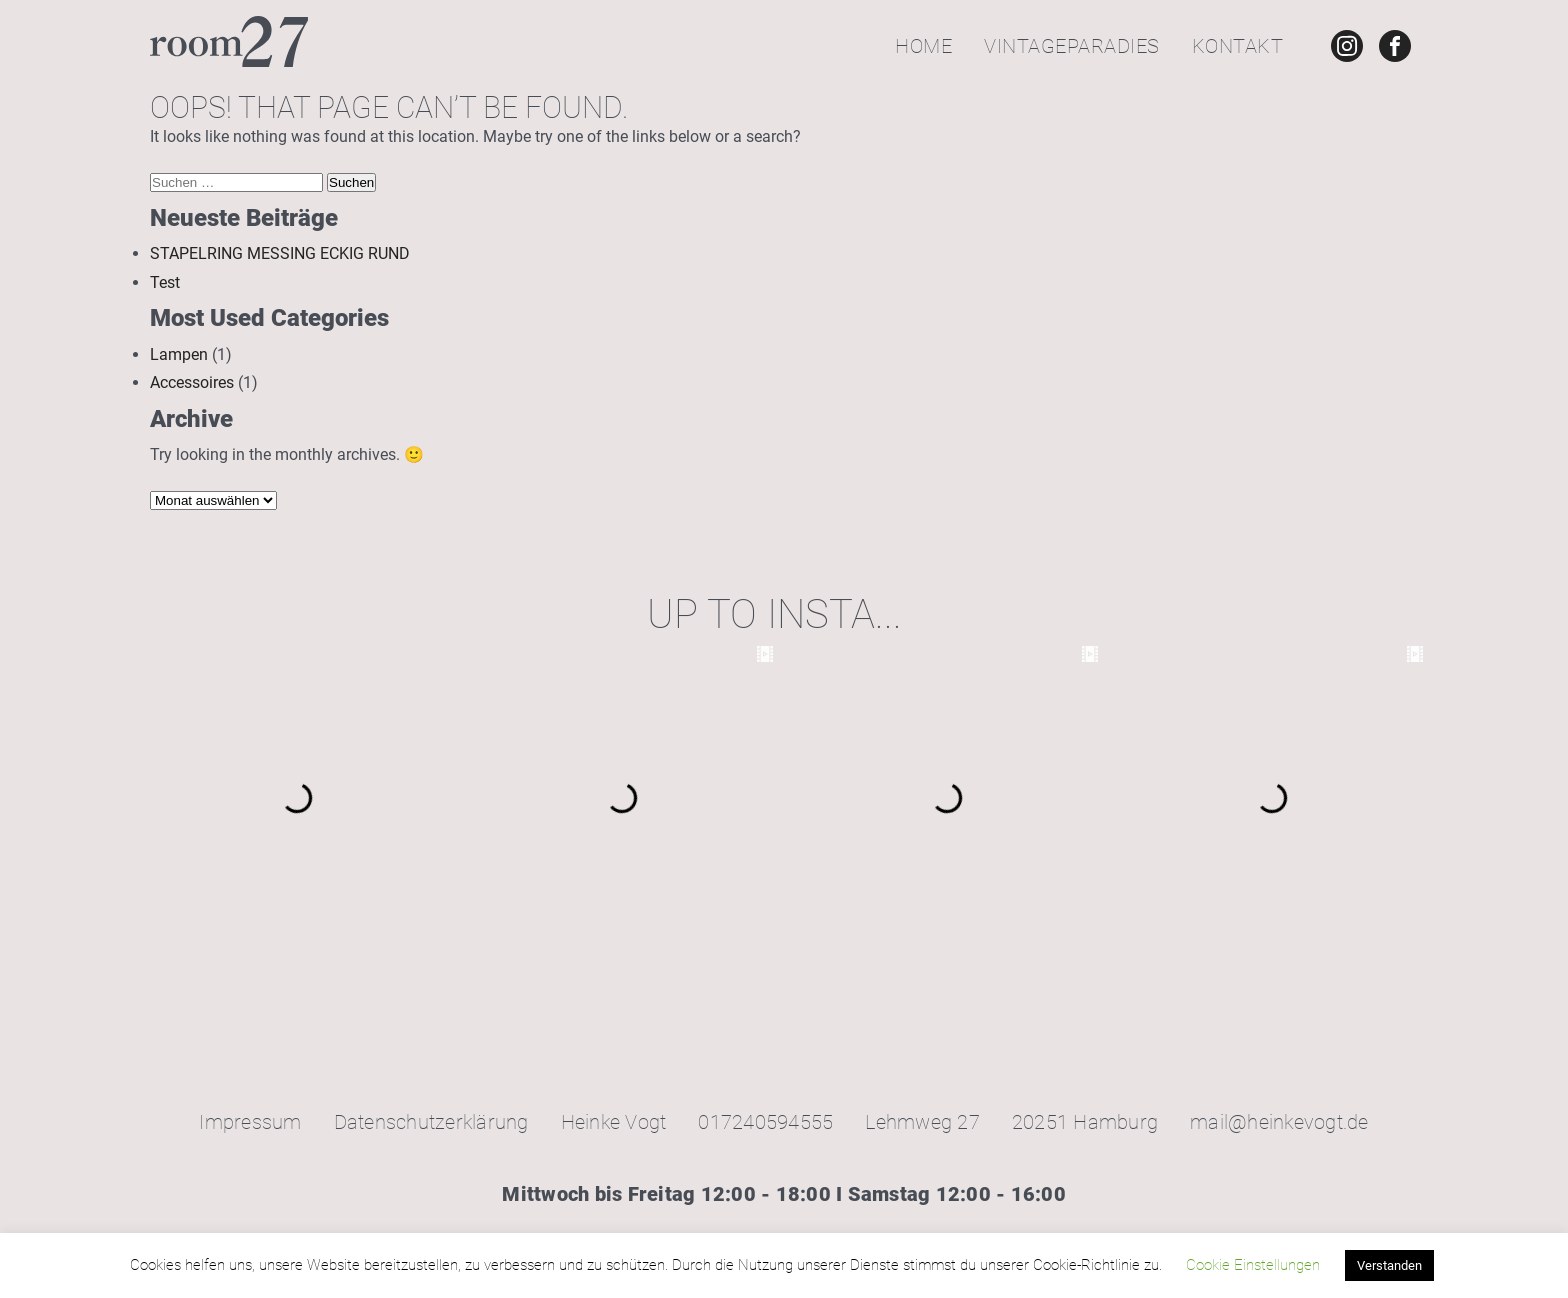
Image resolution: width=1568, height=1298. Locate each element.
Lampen (179, 354)
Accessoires (192, 382)
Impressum (250, 1122)
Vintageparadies (1072, 46)
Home (923, 46)
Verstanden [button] (1389, 1265)
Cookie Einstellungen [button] (1253, 1265)
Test (165, 282)
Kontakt (1238, 46)
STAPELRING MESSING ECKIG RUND (280, 253)
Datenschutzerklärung (431, 1122)
